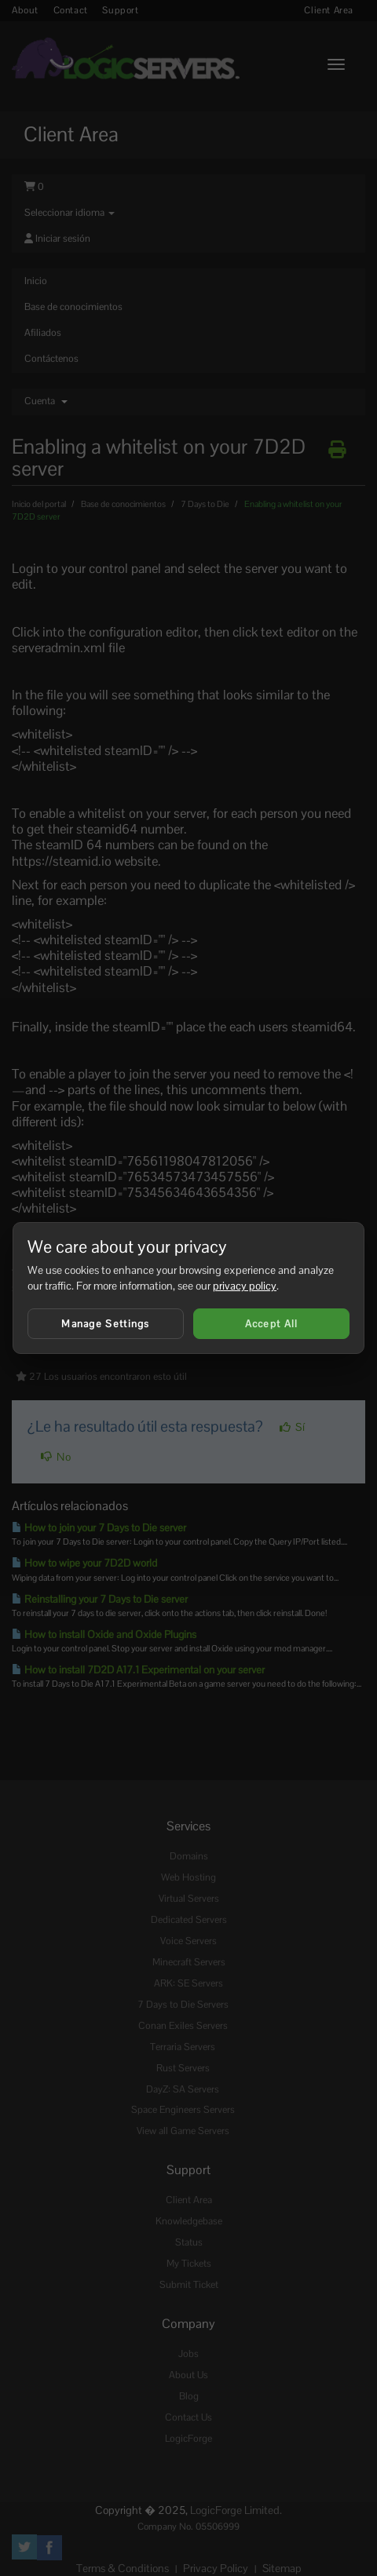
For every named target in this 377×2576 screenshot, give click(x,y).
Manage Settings (105, 1323)
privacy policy (244, 1286)
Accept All (271, 1323)
